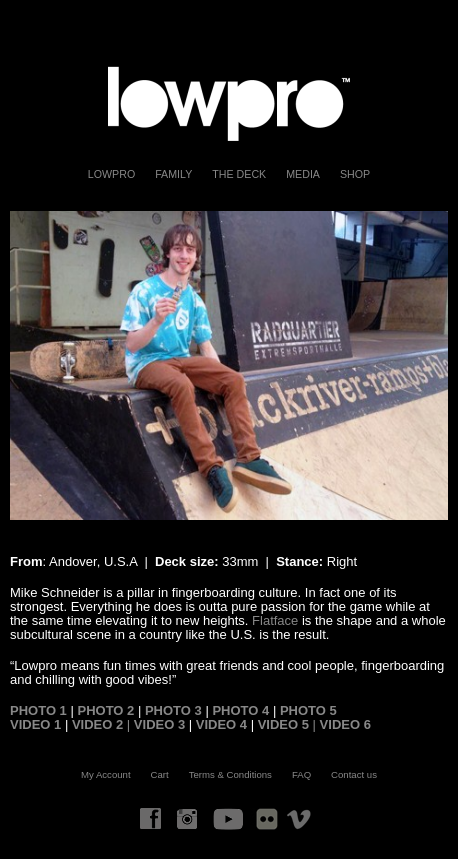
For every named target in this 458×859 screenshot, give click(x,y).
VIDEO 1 (35, 724)
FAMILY (173, 174)
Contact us (354, 774)
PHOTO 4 (239, 710)
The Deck (239, 174)
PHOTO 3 (171, 710)
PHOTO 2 (105, 710)
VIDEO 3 (159, 724)
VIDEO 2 (99, 724)
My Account (106, 774)
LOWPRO (111, 174)
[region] (229, 365)
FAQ (301, 774)
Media (303, 174)
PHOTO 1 (38, 710)
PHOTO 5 (308, 710)
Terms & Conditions (230, 774)
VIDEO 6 (345, 724)
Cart (160, 774)
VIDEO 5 (285, 724)
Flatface (275, 620)
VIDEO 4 (221, 724)
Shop (355, 174)
